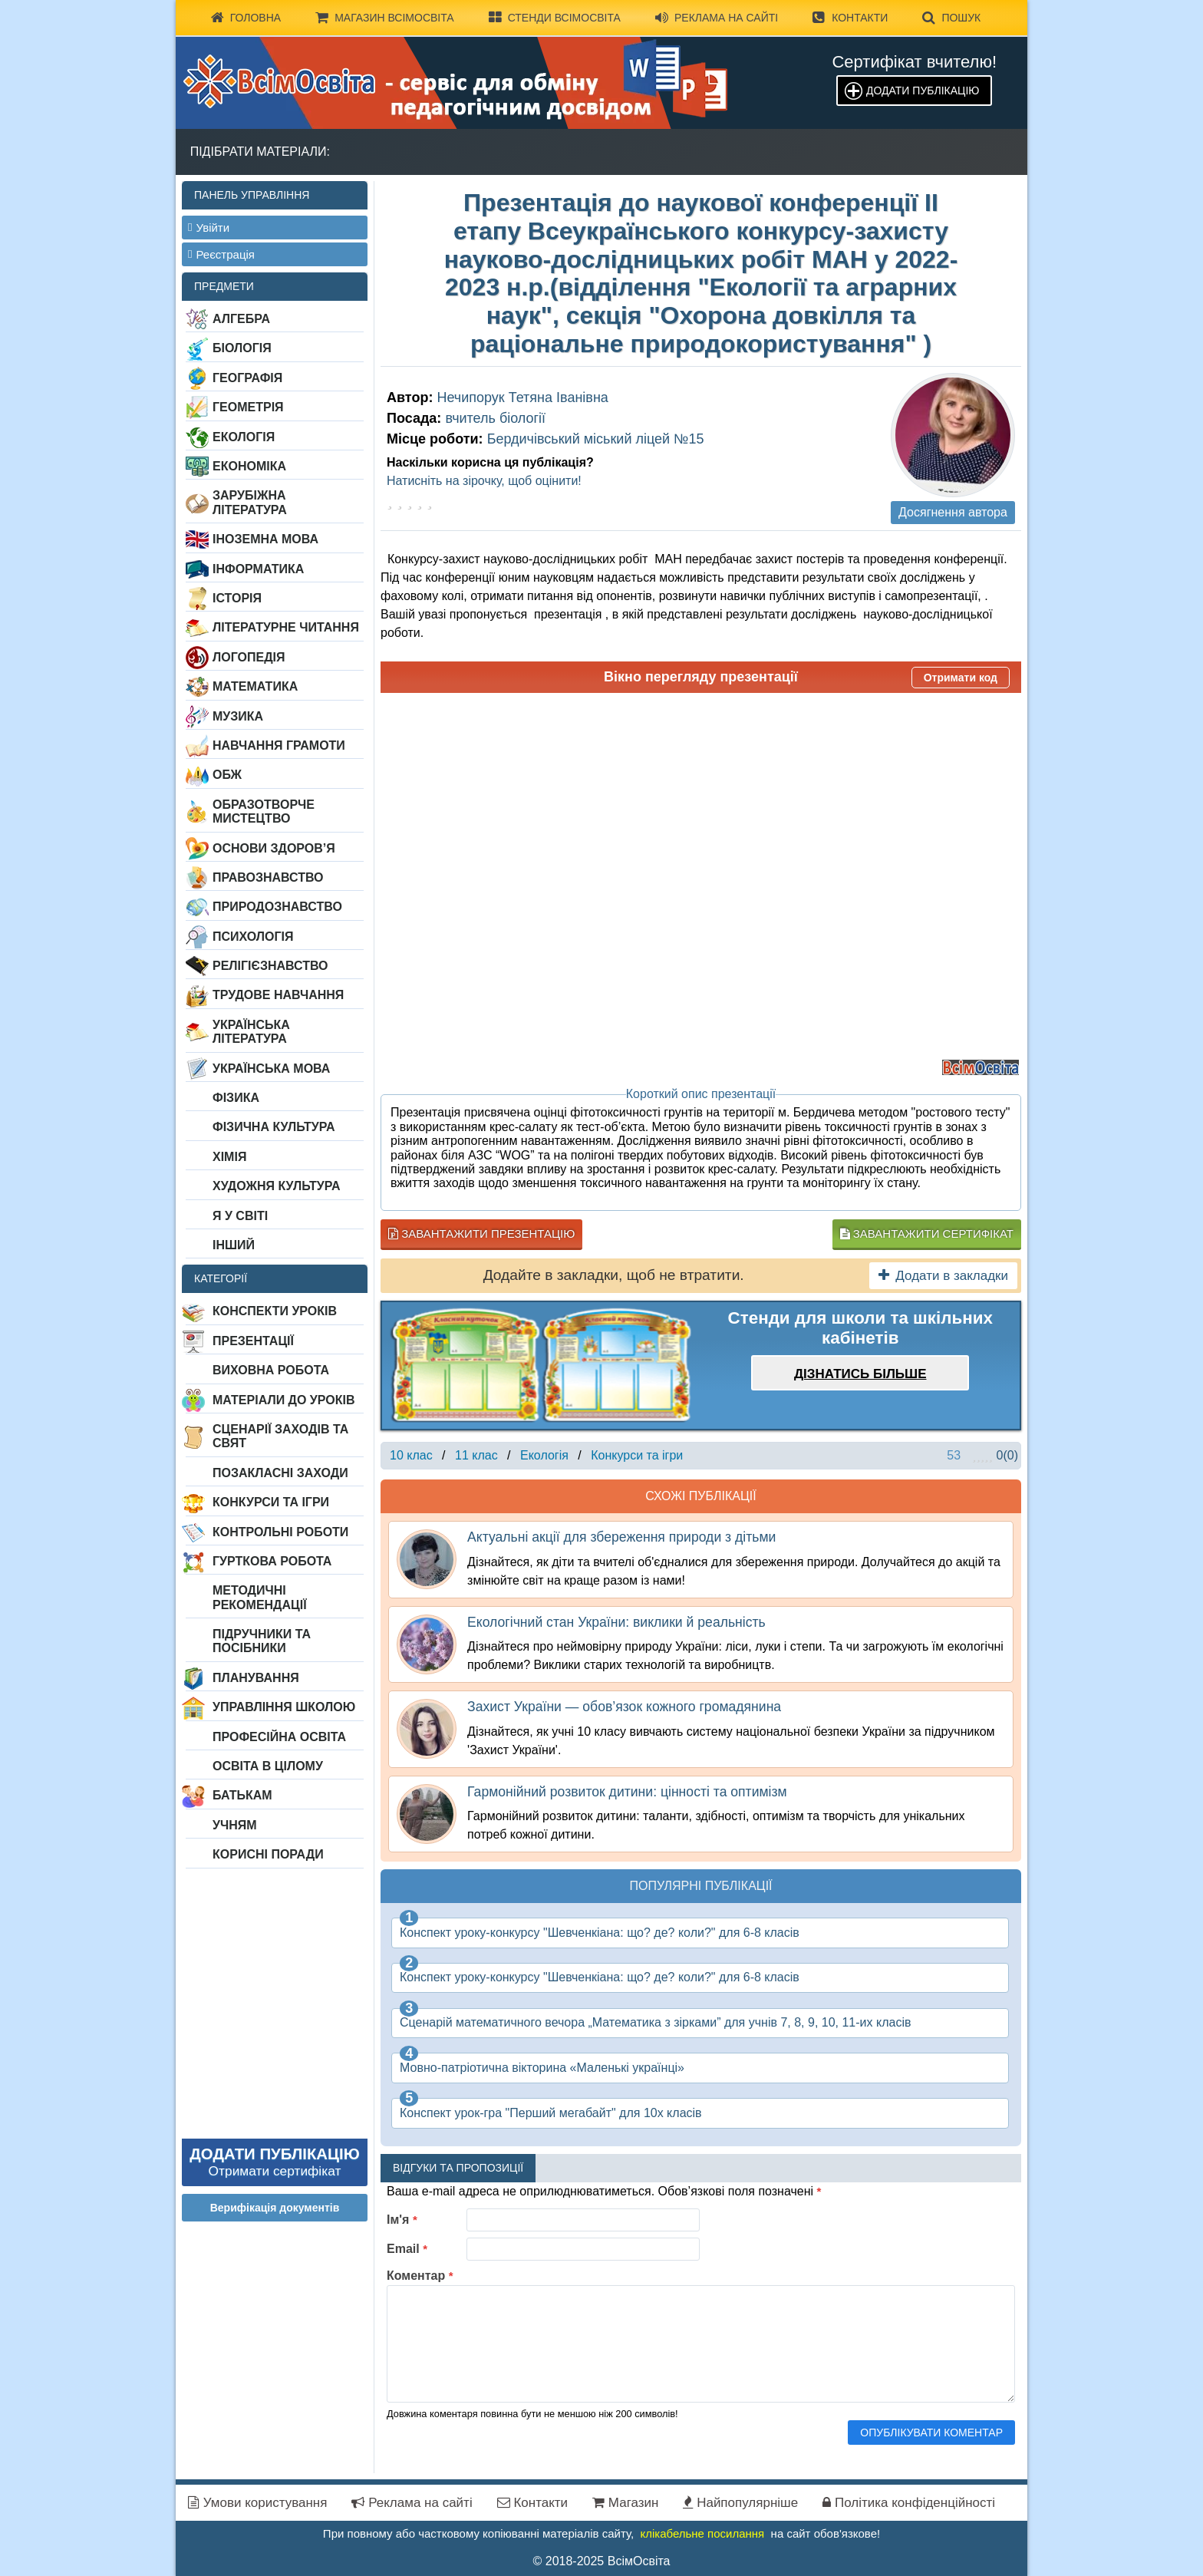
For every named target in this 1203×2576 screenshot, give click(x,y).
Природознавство (277, 906)
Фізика (236, 1097)
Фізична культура (274, 1126)
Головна (246, 18)
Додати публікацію (922, 90)
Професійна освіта (279, 1736)
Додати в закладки (943, 1275)
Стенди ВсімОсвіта (555, 18)
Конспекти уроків (275, 1311)
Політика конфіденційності (908, 2502)
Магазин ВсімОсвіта (384, 18)
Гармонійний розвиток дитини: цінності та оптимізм (627, 1791)
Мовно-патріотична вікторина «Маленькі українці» (542, 2067)
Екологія (244, 437)
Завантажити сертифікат (926, 1233)
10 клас (411, 1455)
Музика (238, 716)
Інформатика (258, 569)
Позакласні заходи (280, 1472)
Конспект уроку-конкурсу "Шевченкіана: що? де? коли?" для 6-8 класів (599, 1932)
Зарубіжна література (250, 502)
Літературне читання (286, 627)
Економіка (249, 466)
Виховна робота (271, 1370)
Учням (235, 1825)
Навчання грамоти (279, 745)
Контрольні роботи (280, 1532)
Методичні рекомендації (260, 1597)
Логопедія (249, 657)
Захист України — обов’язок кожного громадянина (624, 1706)
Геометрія (248, 407)
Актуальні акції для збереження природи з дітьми (621, 1537)
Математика (255, 686)
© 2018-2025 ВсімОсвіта (602, 2561)
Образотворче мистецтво (264, 811)
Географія (247, 377)
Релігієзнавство (270, 965)
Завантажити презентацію (481, 1233)
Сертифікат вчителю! (914, 61)
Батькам (242, 1795)
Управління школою (284, 1706)
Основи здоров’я (274, 848)
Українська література (251, 1031)
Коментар (420, 2275)
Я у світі (240, 1215)
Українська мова (271, 1068)
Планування (256, 1677)
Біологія (242, 348)
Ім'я (402, 2219)
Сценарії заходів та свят (280, 1436)
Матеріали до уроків (283, 1400)
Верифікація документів (275, 2208)
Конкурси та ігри (271, 1502)
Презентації (253, 1340)
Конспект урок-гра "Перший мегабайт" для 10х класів (551, 2112)
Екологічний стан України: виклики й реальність (616, 1622)
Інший (234, 1245)
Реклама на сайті (716, 18)
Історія (237, 598)
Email (407, 2248)
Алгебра (241, 318)
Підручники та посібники (262, 1641)
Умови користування (257, 2502)
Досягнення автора (952, 512)
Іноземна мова (265, 539)
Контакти (850, 18)
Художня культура (277, 1185)
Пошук (951, 18)
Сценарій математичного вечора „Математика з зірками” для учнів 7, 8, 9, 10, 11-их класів (655, 2022)
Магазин (625, 2502)
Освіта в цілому (268, 1766)
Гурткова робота (272, 1561)
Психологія (253, 936)
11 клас (476, 1455)
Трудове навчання (278, 994)
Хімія (229, 1156)
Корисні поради (268, 1854)
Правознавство (268, 877)
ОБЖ (227, 774)
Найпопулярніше (740, 2502)
